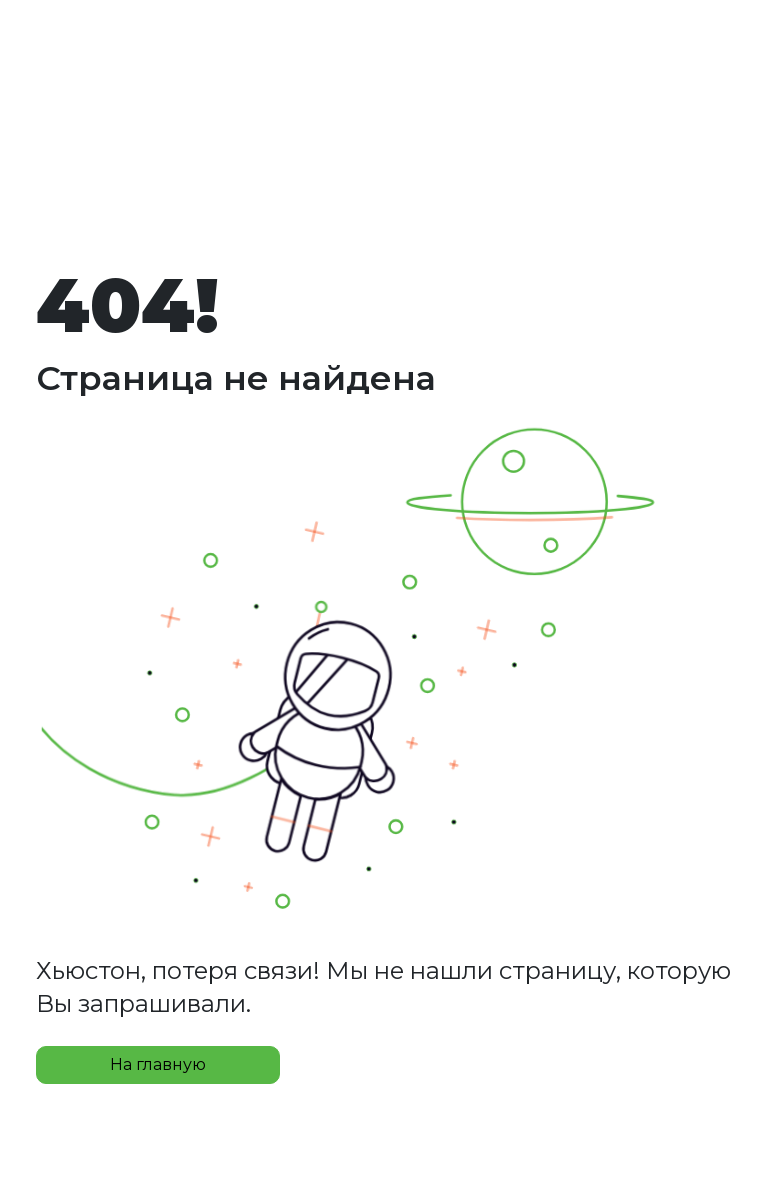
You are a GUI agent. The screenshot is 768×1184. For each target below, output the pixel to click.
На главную (158, 1064)
